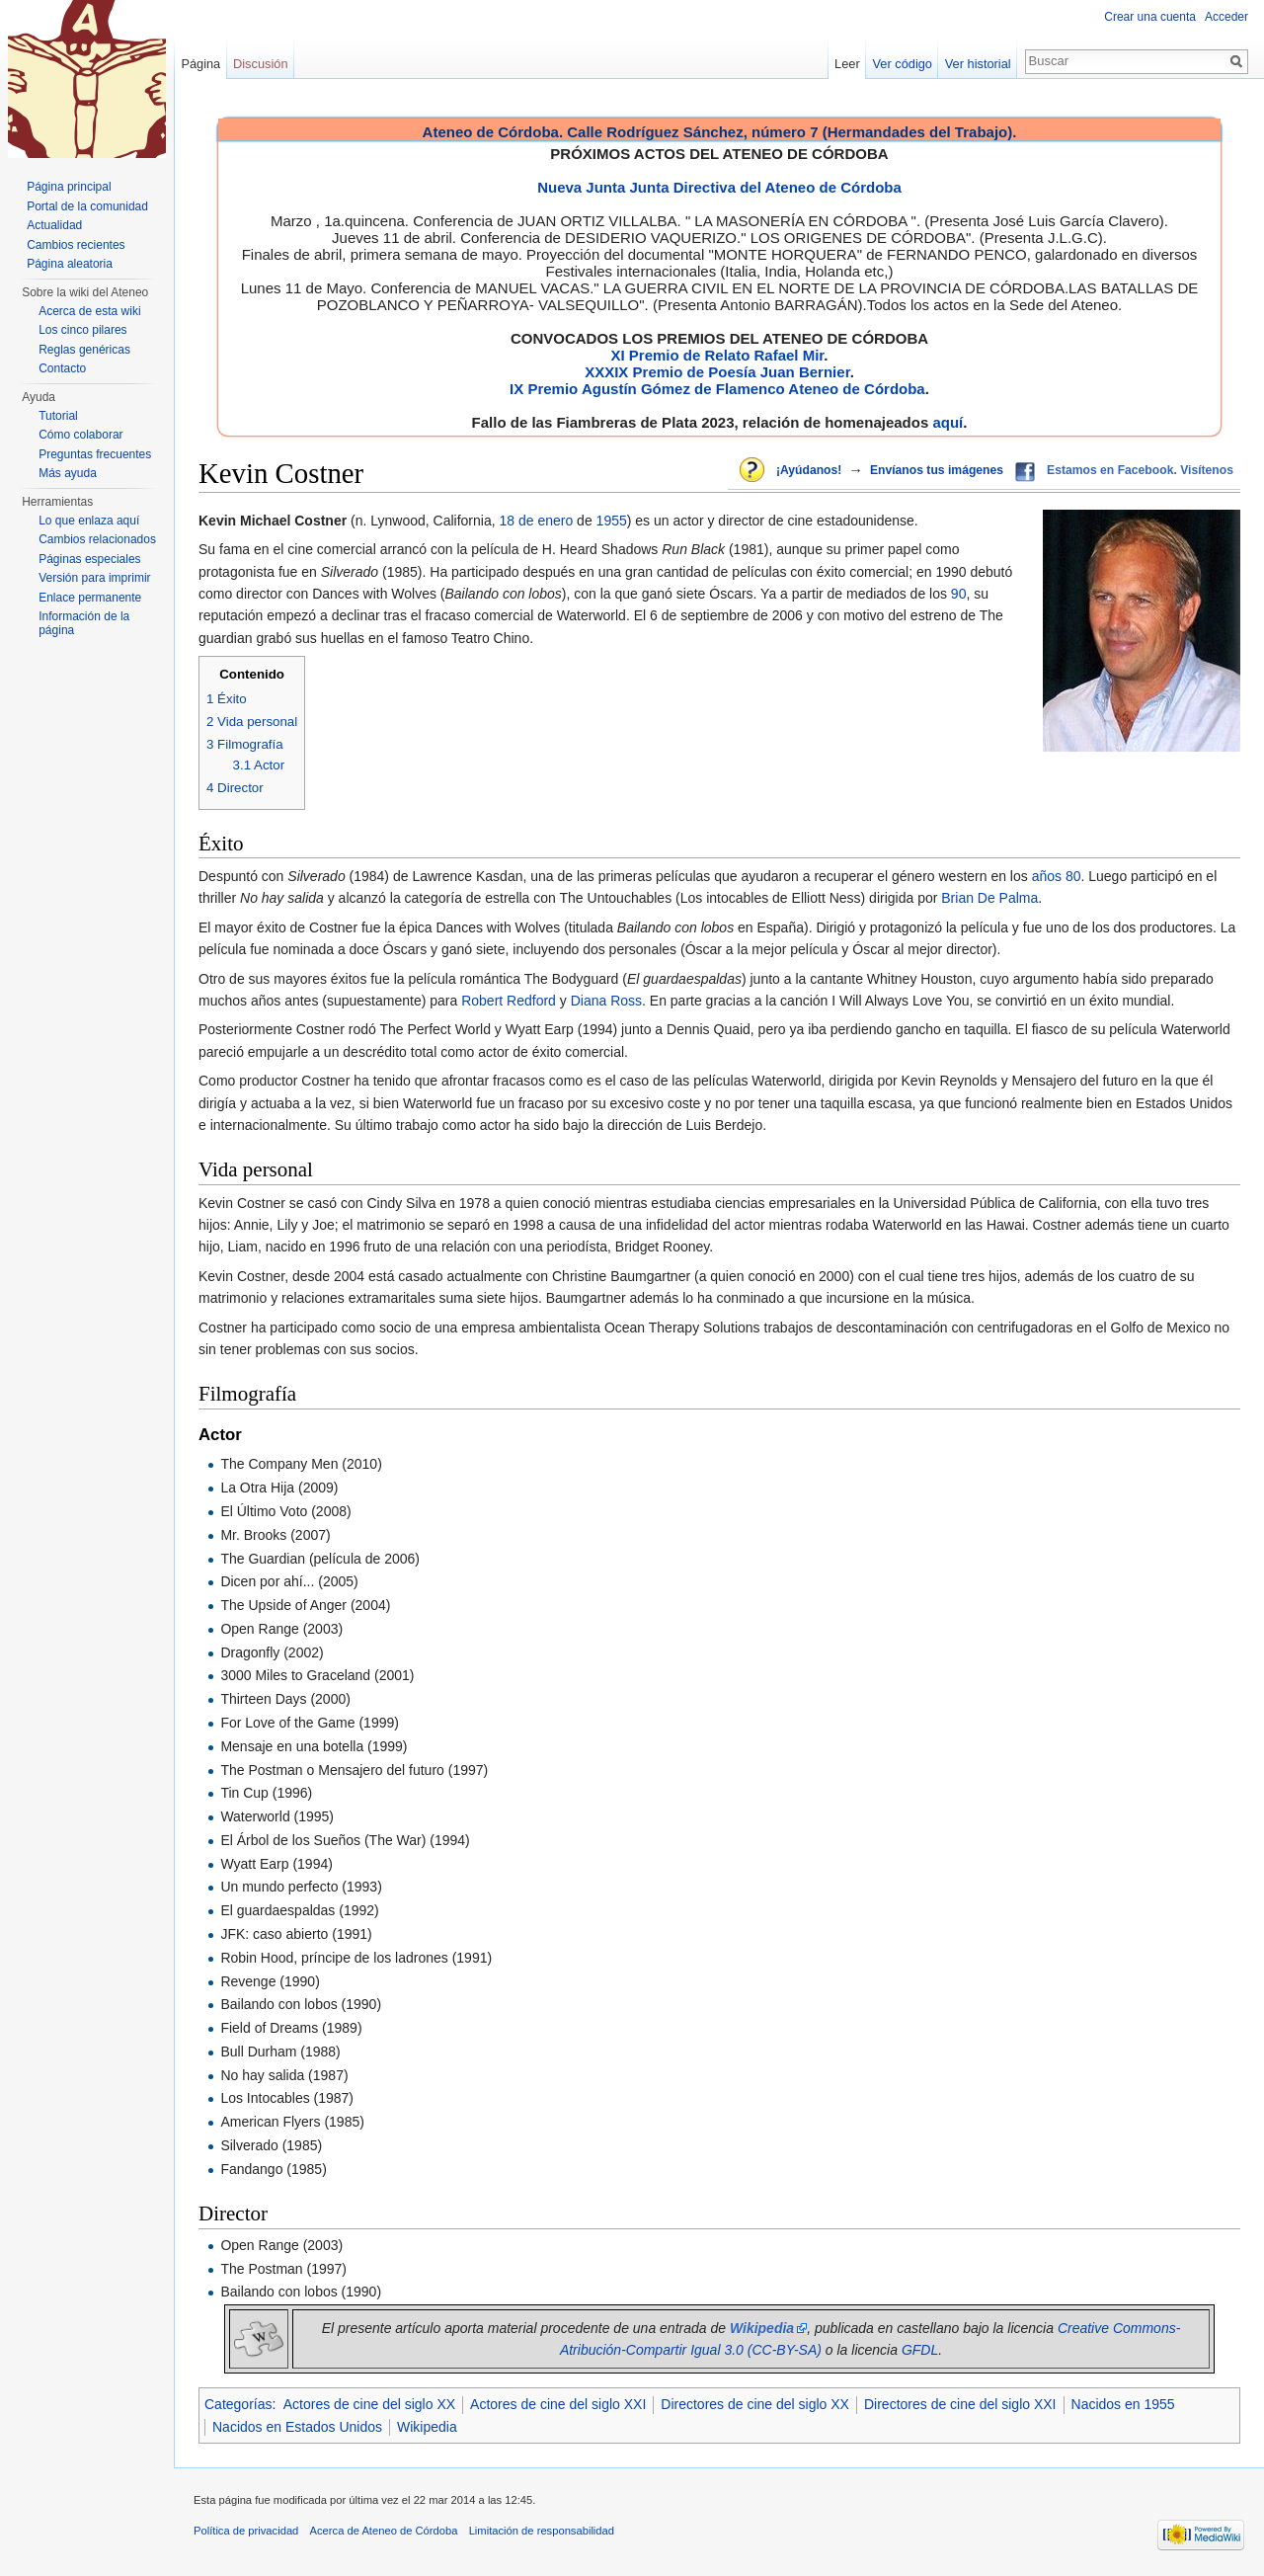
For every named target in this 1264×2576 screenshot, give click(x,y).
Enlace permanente (90, 597)
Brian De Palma (989, 898)
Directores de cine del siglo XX (755, 2404)
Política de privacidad (246, 2530)
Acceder (1226, 17)
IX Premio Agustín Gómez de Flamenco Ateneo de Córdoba (717, 388)
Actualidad (54, 225)
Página (200, 63)
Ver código (902, 63)
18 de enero (537, 520)
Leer (847, 63)
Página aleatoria (70, 264)
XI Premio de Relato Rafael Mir (717, 355)
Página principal (69, 187)
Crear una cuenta (1150, 17)
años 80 (1056, 876)
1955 (611, 520)
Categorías (238, 2404)
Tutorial (58, 416)
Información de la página (84, 623)
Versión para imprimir (94, 578)
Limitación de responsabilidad (541, 2530)
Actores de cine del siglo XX (369, 2404)
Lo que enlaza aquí (89, 520)
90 (959, 594)
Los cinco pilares (82, 330)
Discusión (260, 63)
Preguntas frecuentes (95, 454)
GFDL (920, 2350)
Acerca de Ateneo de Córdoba (384, 2530)
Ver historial (978, 63)
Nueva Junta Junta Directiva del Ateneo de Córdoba (719, 187)
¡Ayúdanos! (808, 470)
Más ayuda (68, 473)
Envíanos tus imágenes (936, 470)
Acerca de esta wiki (89, 311)
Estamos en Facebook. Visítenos (1140, 470)
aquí (947, 422)
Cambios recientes (75, 245)
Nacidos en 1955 (1123, 2404)
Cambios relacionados (97, 539)
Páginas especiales (89, 559)
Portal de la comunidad (87, 206)
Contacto (62, 368)
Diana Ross (606, 1000)
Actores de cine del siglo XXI (558, 2404)
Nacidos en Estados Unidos (297, 2427)
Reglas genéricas (84, 350)
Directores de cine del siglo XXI (960, 2404)
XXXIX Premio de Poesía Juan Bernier (717, 371)
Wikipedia (427, 2427)
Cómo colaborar (80, 435)
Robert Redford (508, 1000)
